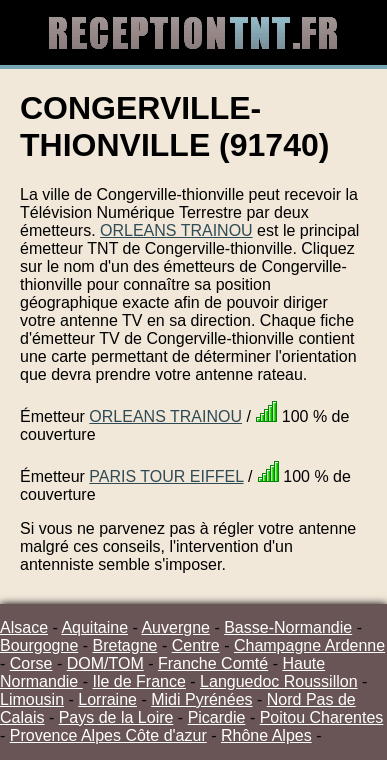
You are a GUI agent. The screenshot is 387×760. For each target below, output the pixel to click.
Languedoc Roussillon (278, 681)
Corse (31, 663)
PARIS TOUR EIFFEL (166, 476)
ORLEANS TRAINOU (176, 230)
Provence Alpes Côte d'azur (108, 735)
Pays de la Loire (116, 717)
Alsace (24, 627)
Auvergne (175, 627)
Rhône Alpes (266, 735)
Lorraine (107, 699)
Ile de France (138, 681)
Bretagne (125, 645)
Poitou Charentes (322, 717)
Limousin (32, 699)
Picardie (217, 717)
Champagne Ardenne (309, 645)
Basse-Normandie (288, 627)
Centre (196, 645)
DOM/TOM (105, 663)
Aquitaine (94, 627)
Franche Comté (213, 663)
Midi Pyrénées (201, 699)
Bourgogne (39, 645)
